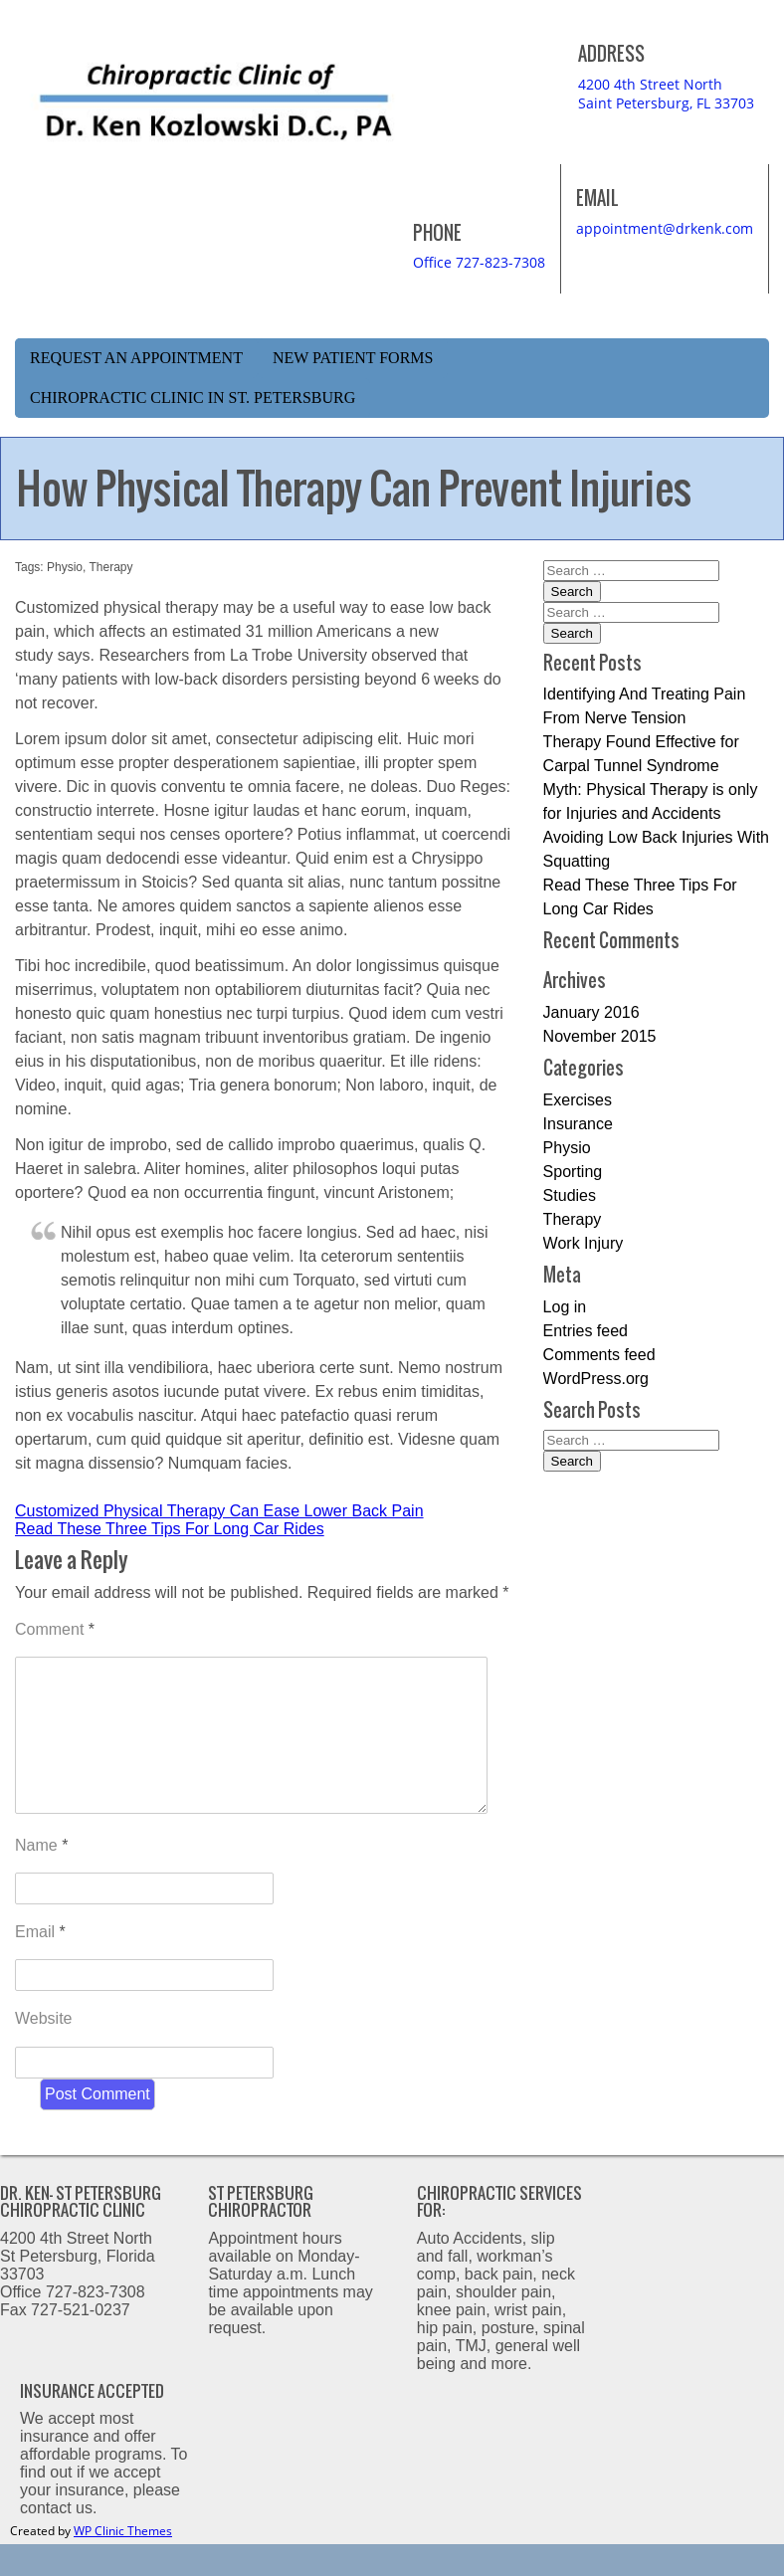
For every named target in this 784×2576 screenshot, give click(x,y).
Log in (565, 1306)
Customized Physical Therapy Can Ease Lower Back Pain (219, 1510)
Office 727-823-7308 (479, 262)
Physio (65, 567)
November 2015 (600, 1036)
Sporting (573, 1171)
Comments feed (599, 1354)
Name (41, 1877)
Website (44, 2050)
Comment (55, 1629)
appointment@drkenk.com (664, 228)
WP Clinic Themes (123, 2562)
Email (40, 1963)
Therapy (111, 567)
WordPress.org (596, 1378)
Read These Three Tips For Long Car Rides (169, 1528)
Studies (569, 1195)
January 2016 (591, 1012)
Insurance (578, 1123)
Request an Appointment (136, 357)
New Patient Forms (353, 357)
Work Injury (583, 1243)
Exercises (577, 1099)
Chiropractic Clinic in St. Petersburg (192, 397)
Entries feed (585, 1330)
